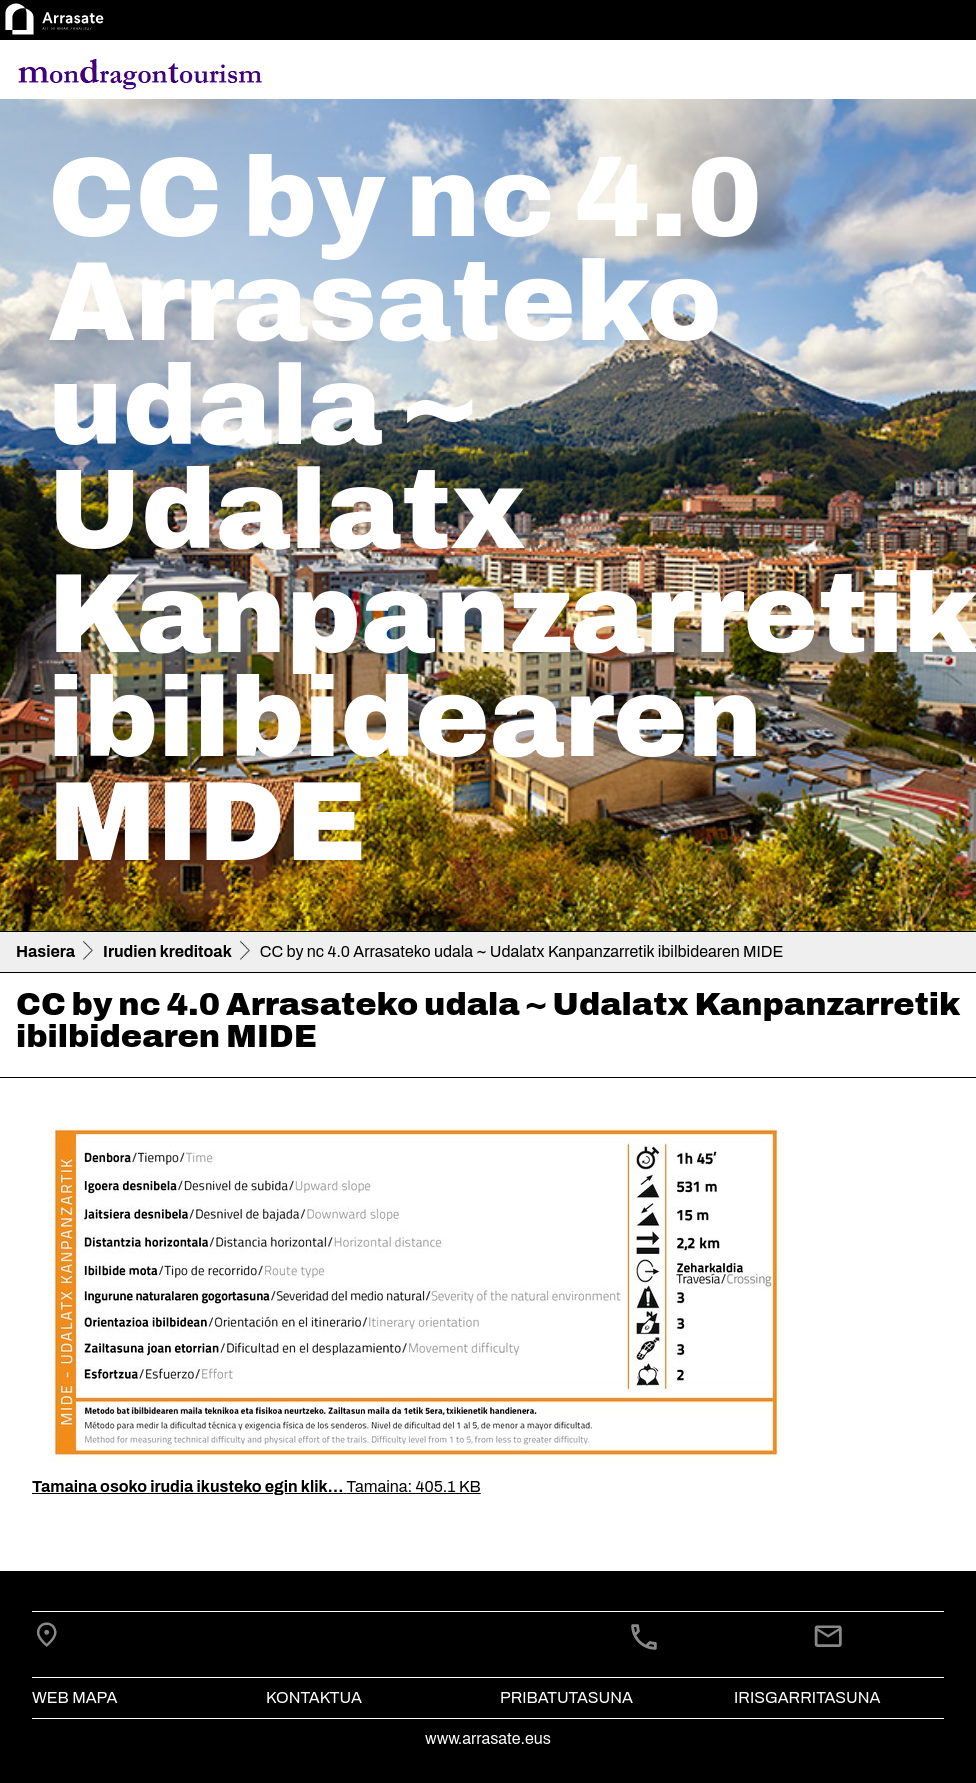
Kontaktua (314, 1697)
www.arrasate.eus (488, 1738)
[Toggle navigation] (932, 73)
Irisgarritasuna (807, 1697)
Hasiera (45, 951)
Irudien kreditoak (167, 951)
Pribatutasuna (566, 1697)
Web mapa (74, 1697)
